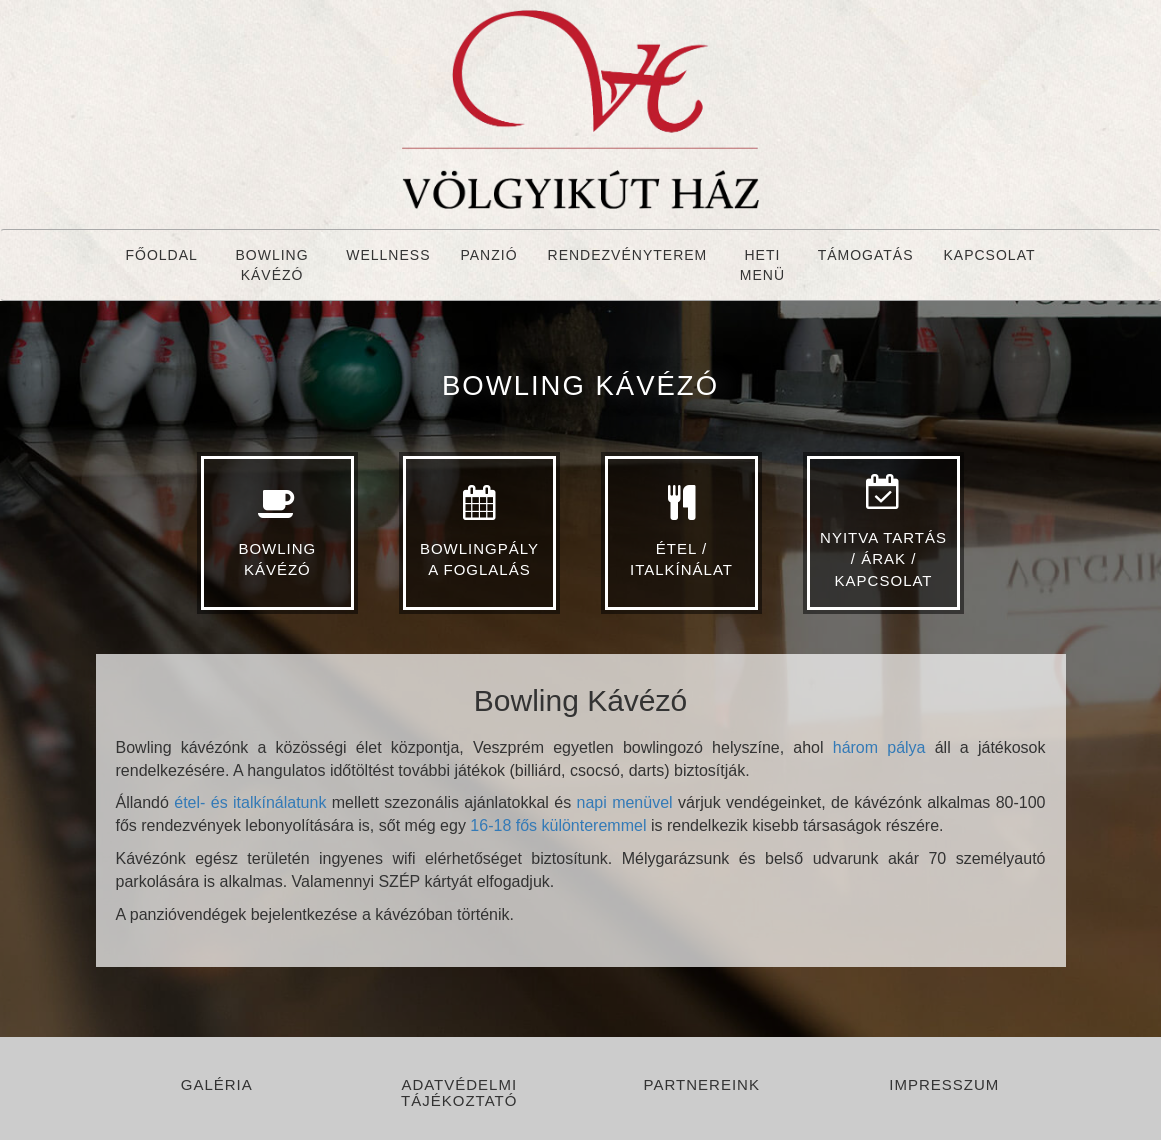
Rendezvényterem (628, 255)
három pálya (879, 747)
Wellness (388, 255)
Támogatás (866, 255)
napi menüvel (627, 802)
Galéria (217, 1084)
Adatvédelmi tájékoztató (459, 1093)
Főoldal (162, 255)
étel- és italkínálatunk (250, 802)
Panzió (488, 255)
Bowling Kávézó (271, 265)
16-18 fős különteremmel (558, 825)
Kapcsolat (990, 255)
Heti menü (762, 265)
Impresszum (944, 1084)
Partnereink (702, 1084)
